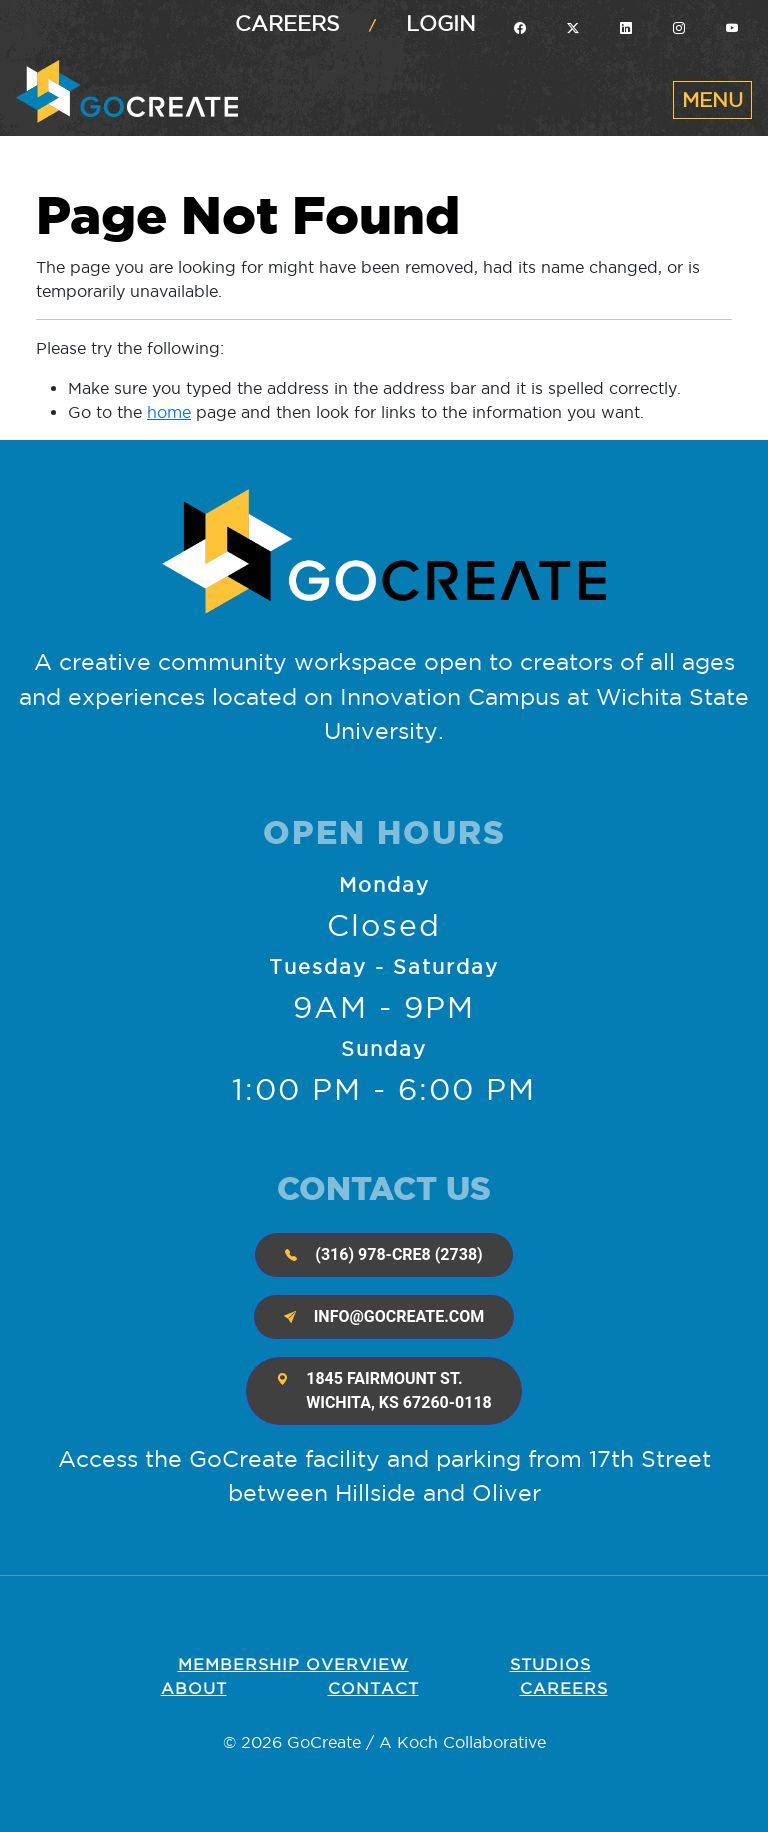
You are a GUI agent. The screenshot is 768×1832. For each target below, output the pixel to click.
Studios (550, 1664)
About (194, 1688)
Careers (287, 23)
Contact (373, 1688)
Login (441, 23)
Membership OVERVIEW (293, 1664)
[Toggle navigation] (712, 100)
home (169, 412)
